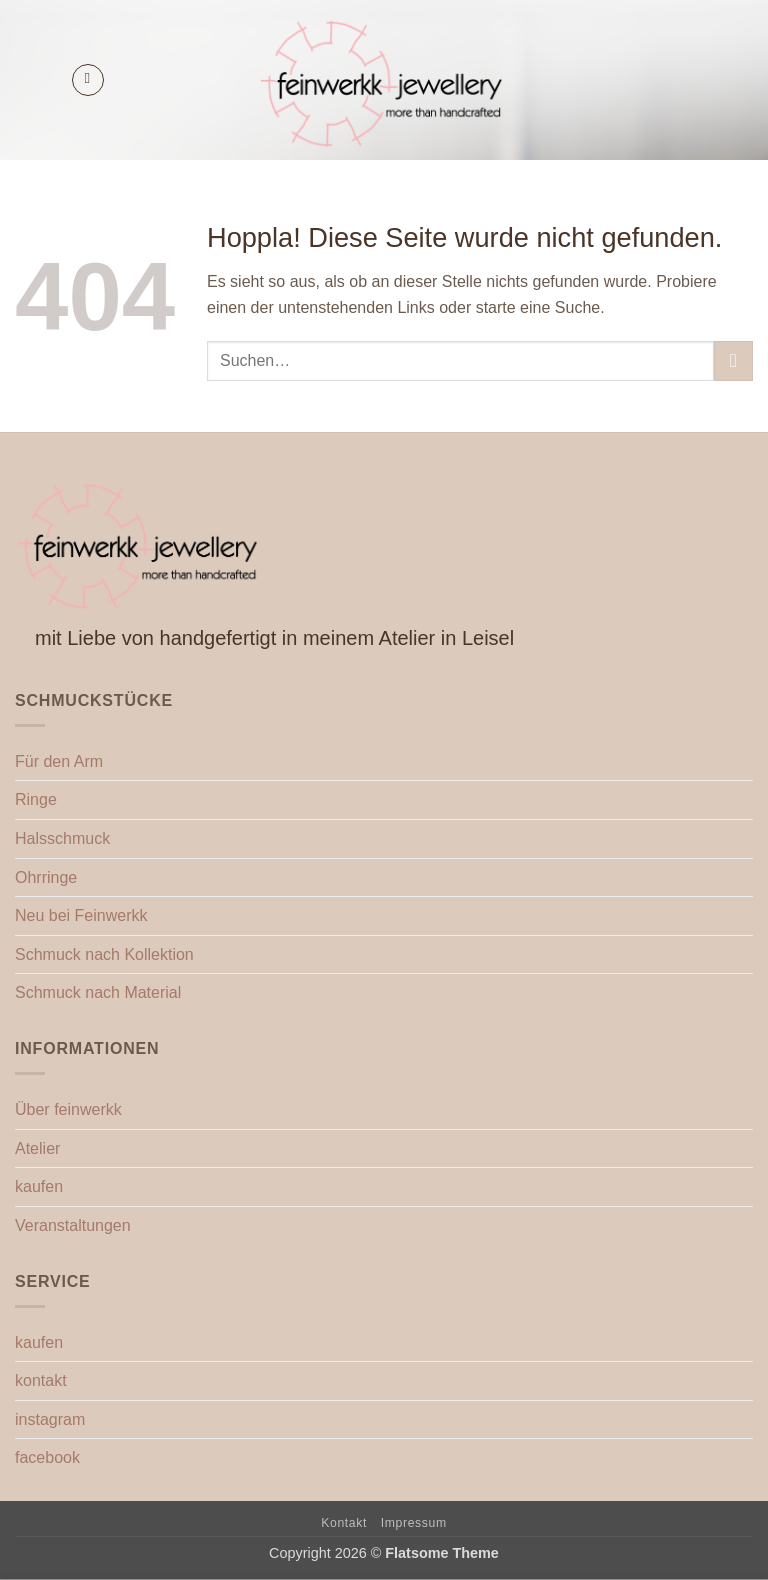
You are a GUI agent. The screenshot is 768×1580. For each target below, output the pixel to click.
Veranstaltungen (73, 1225)
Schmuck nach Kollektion (104, 954)
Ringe (36, 799)
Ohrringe (46, 877)
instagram (50, 1419)
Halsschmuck (62, 838)
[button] (88, 80)
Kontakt (344, 1523)
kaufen (39, 1186)
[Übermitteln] (733, 360)
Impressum (414, 1523)
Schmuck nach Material (98, 992)
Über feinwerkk (68, 1109)
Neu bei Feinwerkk (81, 915)
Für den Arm (59, 761)
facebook (47, 1457)
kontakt (41, 1380)
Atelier (37, 1148)
